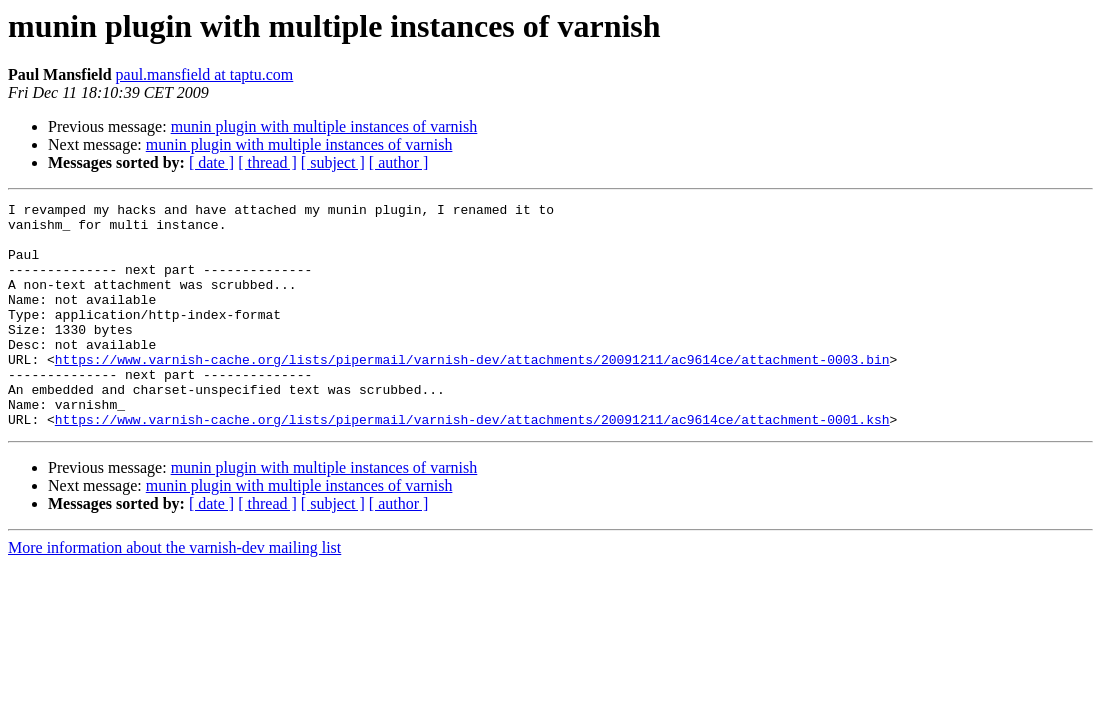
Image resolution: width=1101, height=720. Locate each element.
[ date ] (211, 162)
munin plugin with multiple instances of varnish (324, 126)
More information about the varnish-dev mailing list (174, 592)
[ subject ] (333, 162)
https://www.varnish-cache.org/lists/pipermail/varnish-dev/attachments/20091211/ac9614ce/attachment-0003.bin (472, 392)
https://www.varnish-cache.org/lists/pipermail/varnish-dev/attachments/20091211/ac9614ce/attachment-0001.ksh (472, 464)
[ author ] (399, 162)
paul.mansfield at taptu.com (205, 74)
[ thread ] (267, 162)
